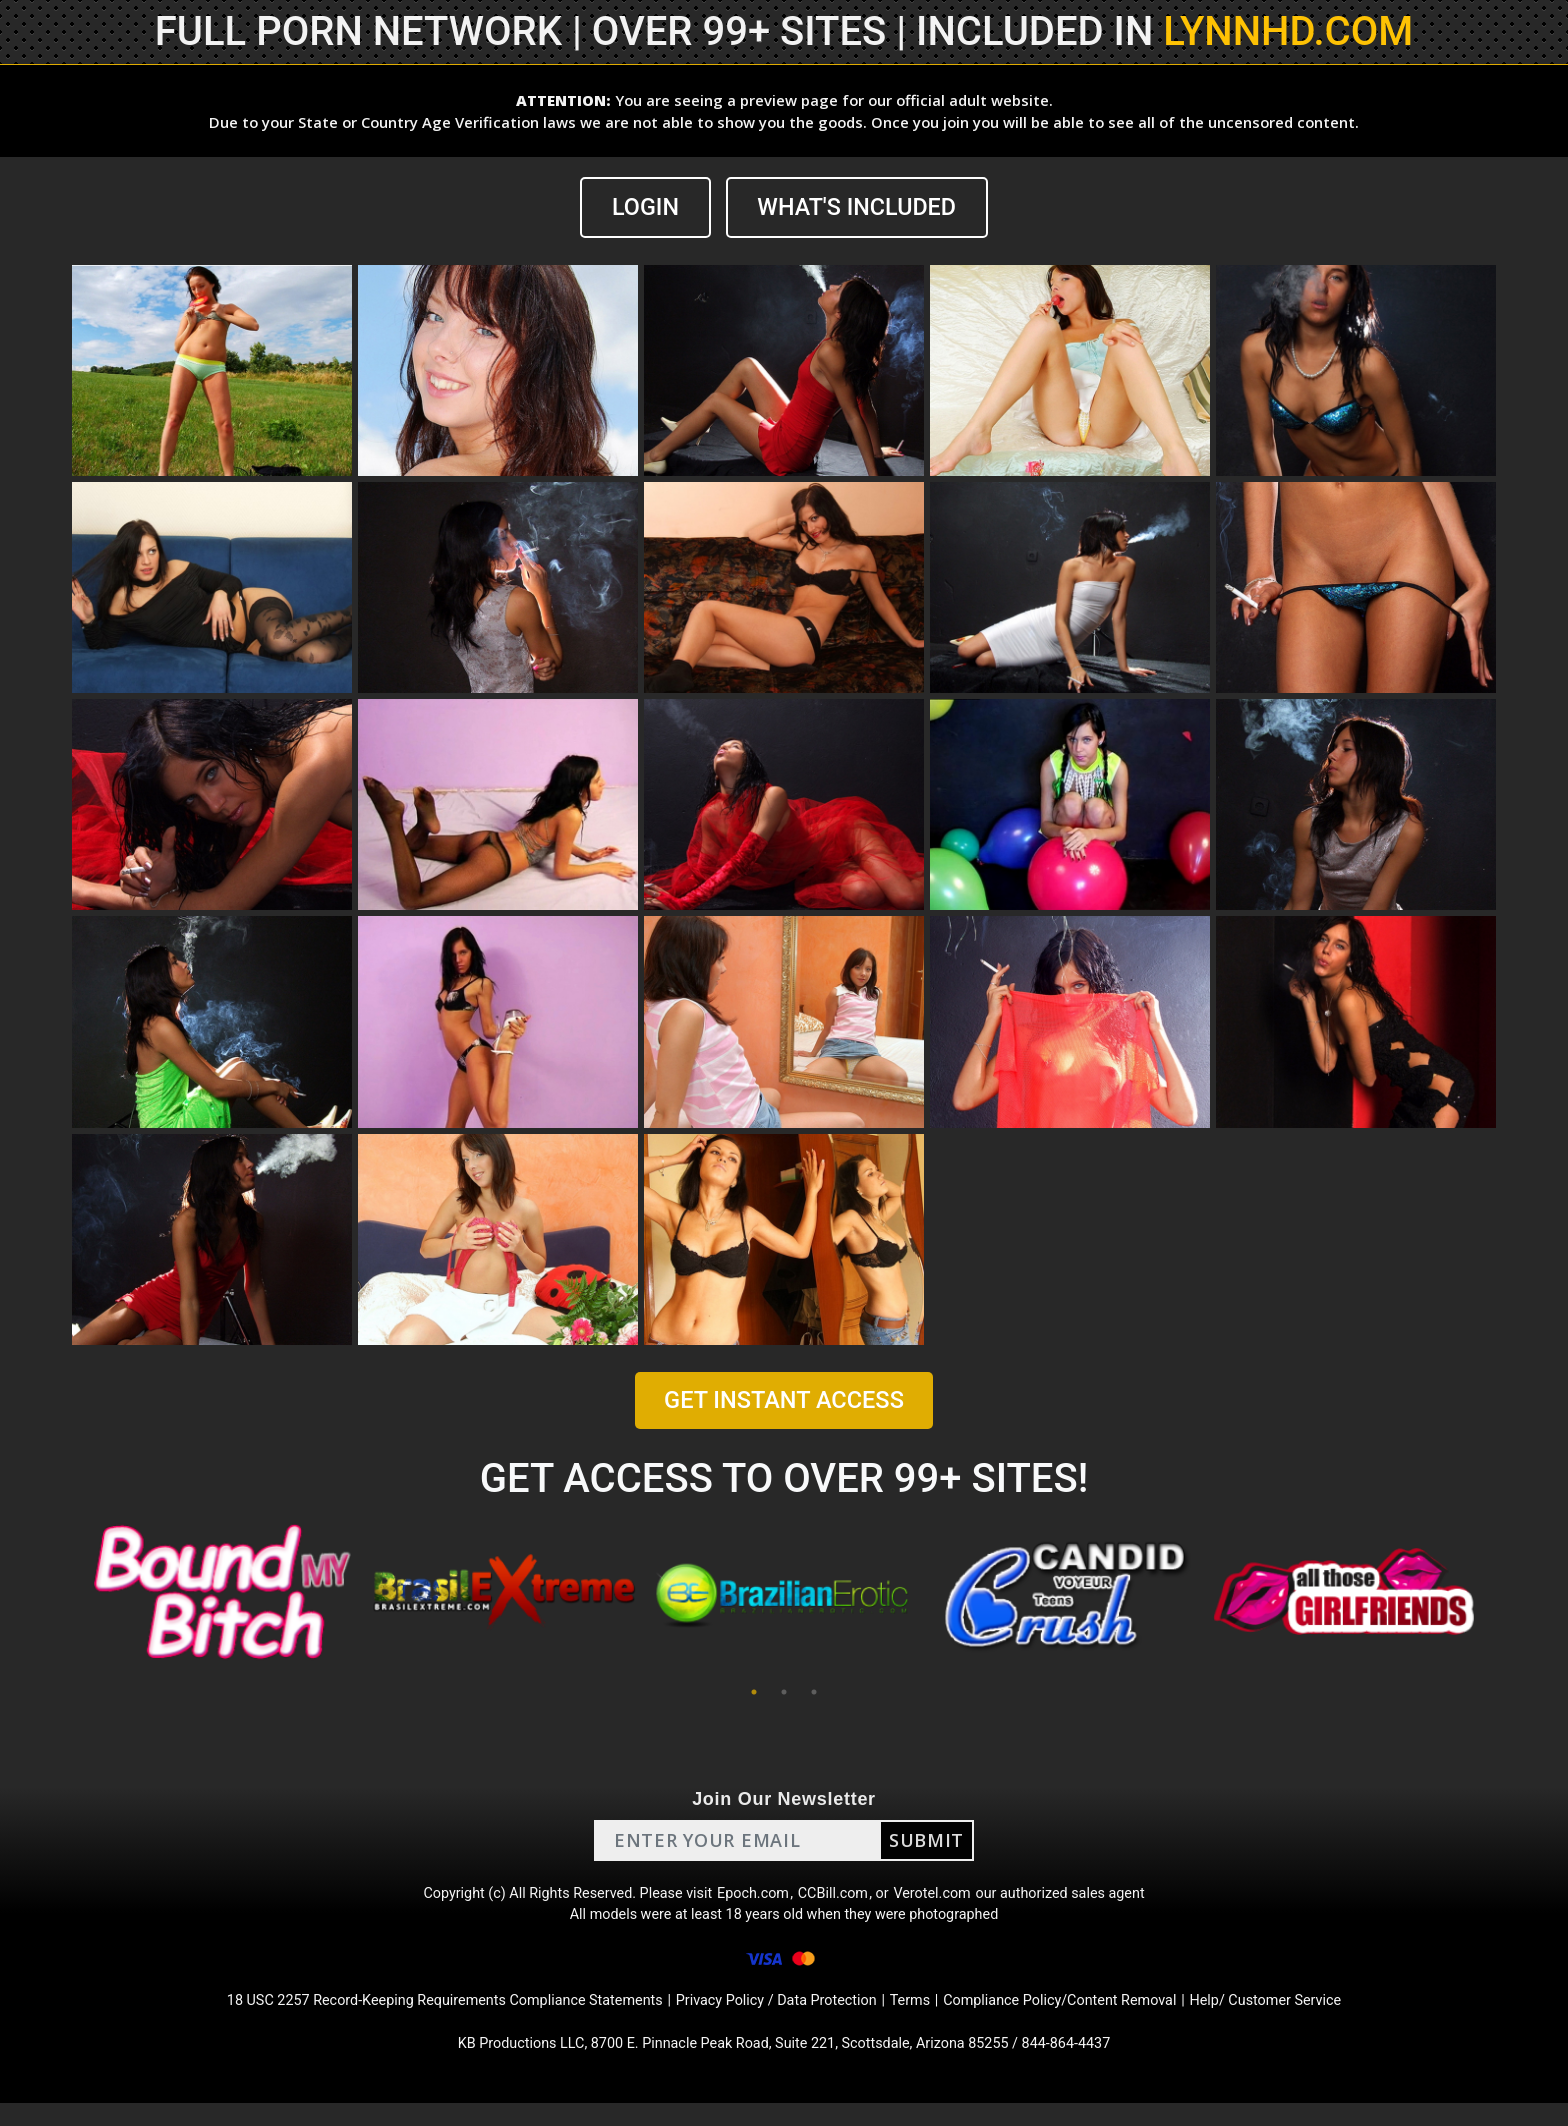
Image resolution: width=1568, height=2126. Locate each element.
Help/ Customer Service (1314, 2017)
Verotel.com (946, 1897)
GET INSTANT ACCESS (784, 1401)
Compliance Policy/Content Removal (1088, 2017)
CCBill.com (838, 1897)
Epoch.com (752, 1897)
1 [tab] (754, 1693)
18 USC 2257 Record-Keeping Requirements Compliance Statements (412, 2017)
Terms (924, 2017)
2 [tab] (784, 1693)
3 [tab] (814, 1693)
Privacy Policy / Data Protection (778, 2017)
